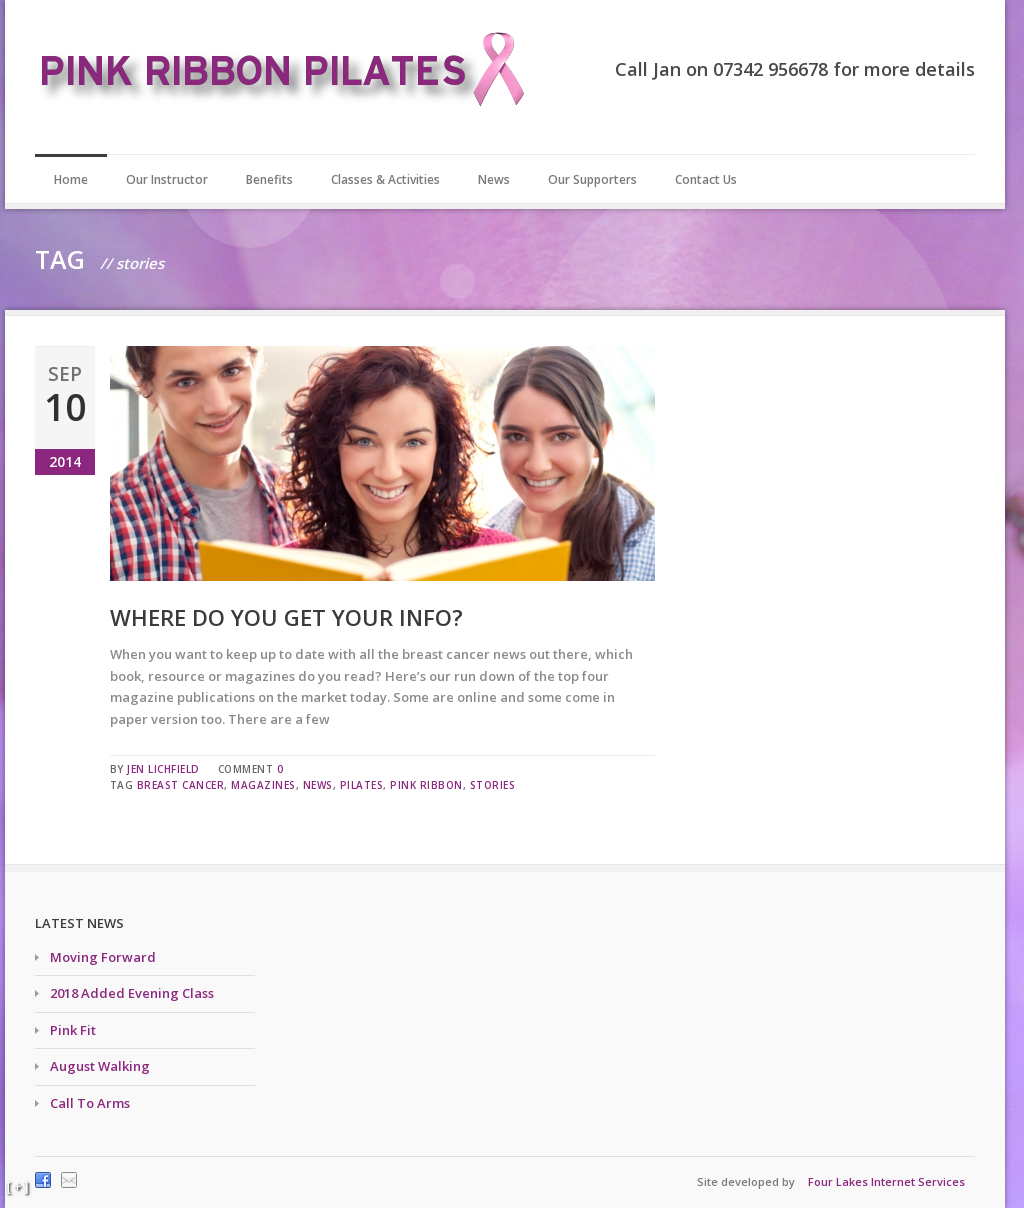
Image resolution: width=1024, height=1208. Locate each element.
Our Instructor (167, 179)
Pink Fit (73, 1030)
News (494, 179)
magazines (263, 785)
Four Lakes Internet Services (886, 1181)
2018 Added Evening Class (132, 993)
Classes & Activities (385, 179)
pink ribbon (426, 785)
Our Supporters (592, 179)
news (318, 785)
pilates (362, 785)
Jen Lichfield (163, 769)
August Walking (100, 1066)
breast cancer (181, 785)
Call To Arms (90, 1103)
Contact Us (706, 179)
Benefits (269, 179)
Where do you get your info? (286, 617)
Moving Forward (103, 957)
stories (493, 785)
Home (71, 179)
